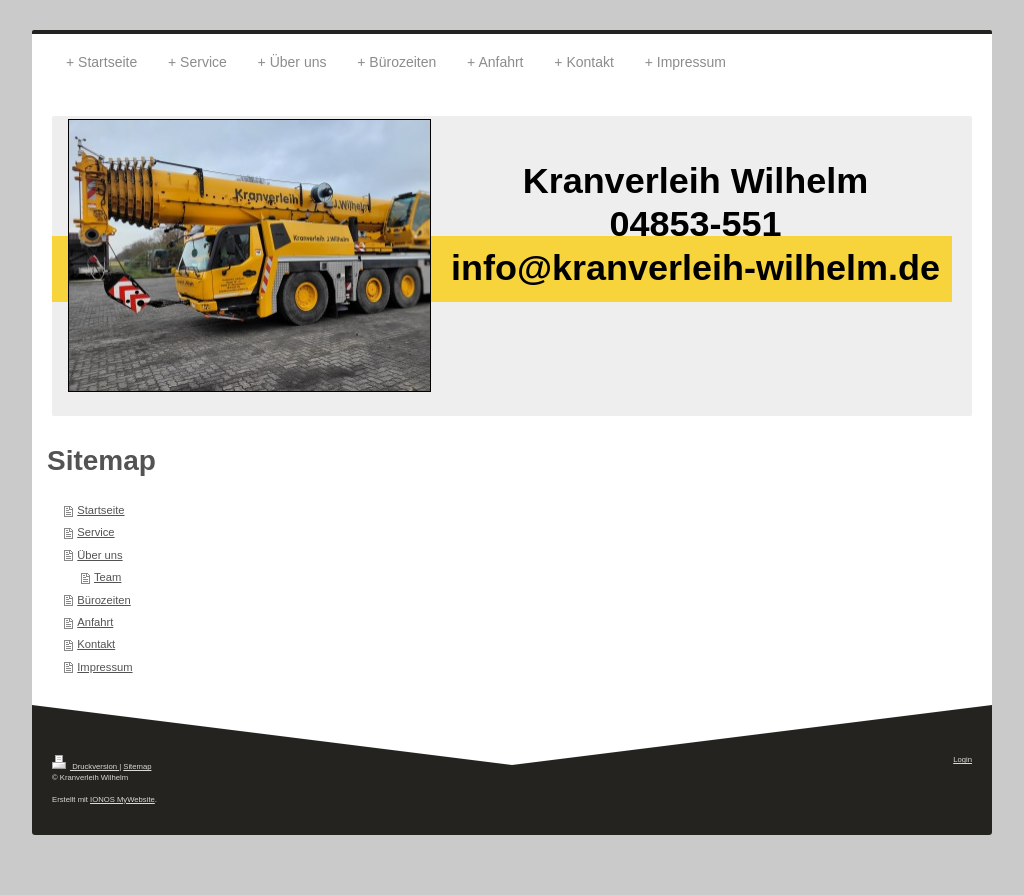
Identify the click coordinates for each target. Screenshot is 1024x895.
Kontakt (96, 644)
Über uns (99, 555)
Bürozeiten (104, 600)
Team (107, 577)
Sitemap (137, 766)
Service (95, 532)
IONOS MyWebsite (122, 799)
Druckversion (85, 766)
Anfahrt (95, 622)
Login (962, 759)
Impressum (104, 667)
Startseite (100, 510)
